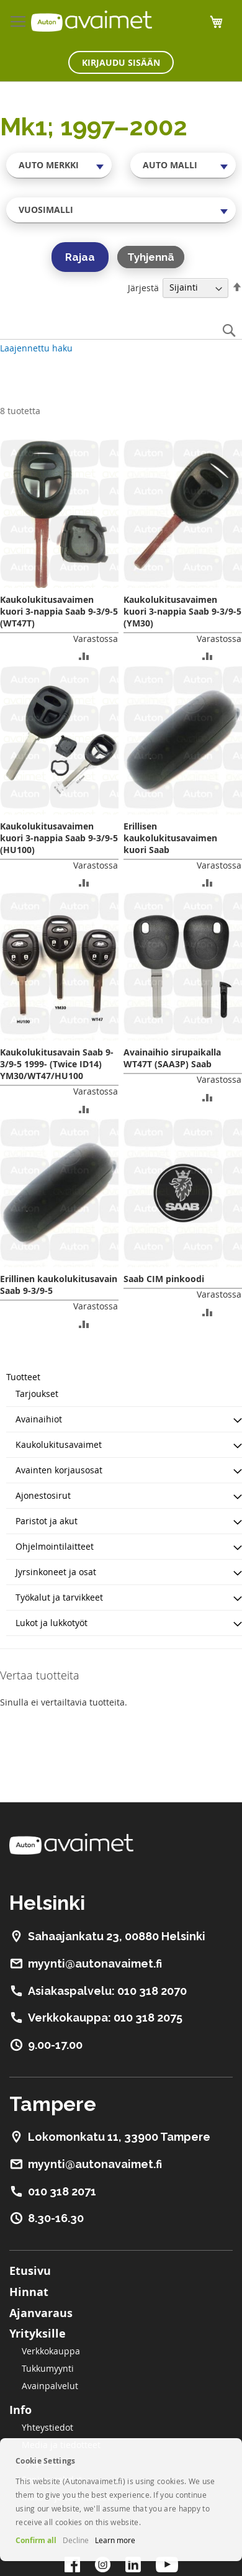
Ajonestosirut (43, 1495)
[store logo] (91, 21)
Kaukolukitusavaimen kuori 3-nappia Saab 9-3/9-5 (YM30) (182, 611)
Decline (76, 2540)
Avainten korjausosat (59, 1470)
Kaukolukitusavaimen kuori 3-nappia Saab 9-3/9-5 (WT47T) (59, 611)
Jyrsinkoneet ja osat (56, 1572)
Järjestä (143, 287)
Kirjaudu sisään (121, 62)
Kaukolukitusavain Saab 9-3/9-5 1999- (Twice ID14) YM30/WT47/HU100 (57, 1064)
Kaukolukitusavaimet (59, 1444)
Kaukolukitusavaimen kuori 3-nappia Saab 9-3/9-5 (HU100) (59, 838)
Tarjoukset (37, 1393)
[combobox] (59, 165)
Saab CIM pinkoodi (163, 1279)
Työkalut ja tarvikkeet (59, 1597)
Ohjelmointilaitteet (55, 1546)
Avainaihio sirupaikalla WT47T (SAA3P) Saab (172, 1058)
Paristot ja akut (47, 1521)
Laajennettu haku (36, 348)
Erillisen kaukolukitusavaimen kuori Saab (170, 838)
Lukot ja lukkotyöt (51, 1623)
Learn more (115, 2540)
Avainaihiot (39, 1419)
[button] (84, 655)
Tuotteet (23, 1377)
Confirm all (36, 2540)
